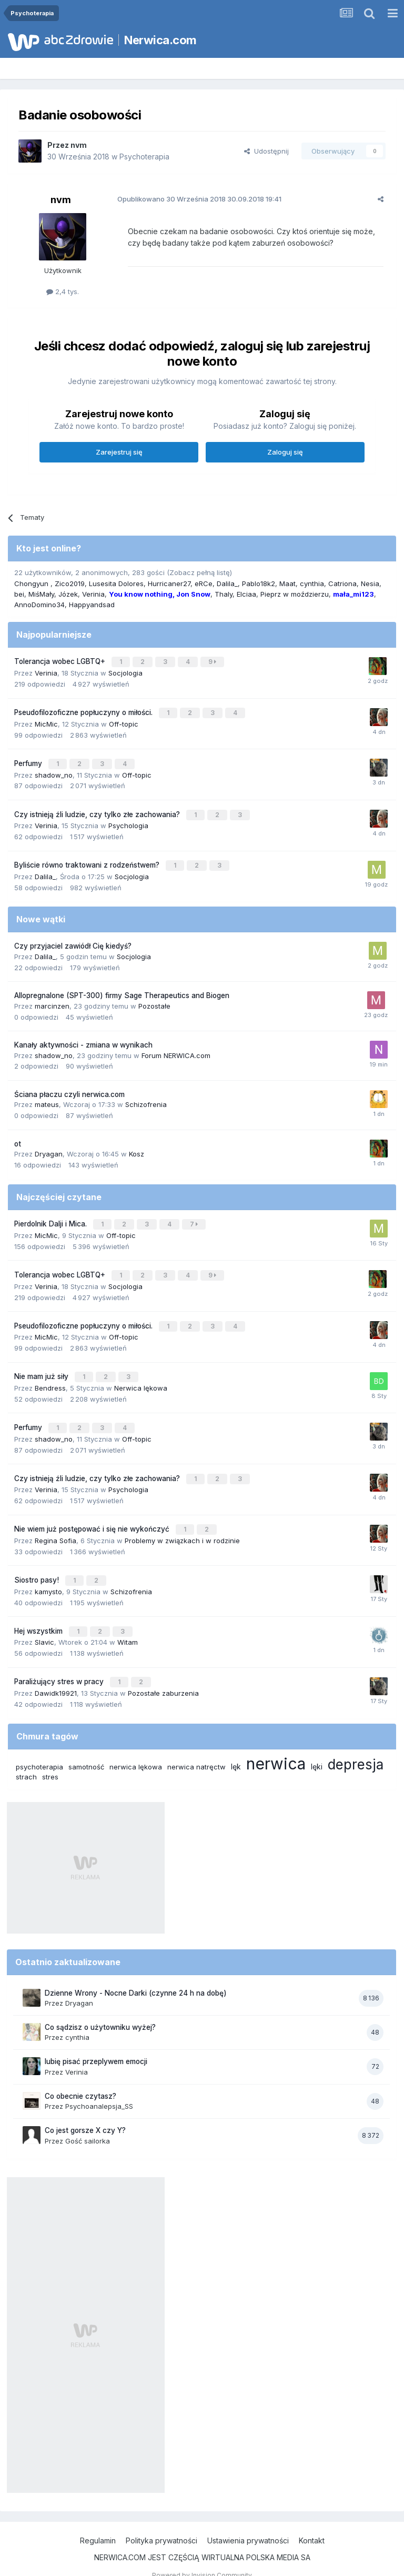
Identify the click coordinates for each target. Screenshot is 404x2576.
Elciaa (246, 594)
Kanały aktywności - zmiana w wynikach (83, 1038)
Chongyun (32, 583)
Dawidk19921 (56, 1675)
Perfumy (29, 761)
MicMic (46, 721)
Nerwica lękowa (140, 1377)
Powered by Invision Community (202, 2557)
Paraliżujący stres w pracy (60, 1664)
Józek (68, 594)
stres (50, 1758)
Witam (127, 1625)
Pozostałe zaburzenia (163, 1675)
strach (26, 1758)
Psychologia (128, 821)
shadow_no (54, 771)
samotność (86, 1748)
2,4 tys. (62, 291)
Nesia (370, 583)
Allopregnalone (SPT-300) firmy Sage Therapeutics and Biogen (121, 989)
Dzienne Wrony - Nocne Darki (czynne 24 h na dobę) (136, 1974)
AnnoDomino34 (39, 604)
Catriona (342, 583)
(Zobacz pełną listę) (199, 572)
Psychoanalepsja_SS (99, 2088)
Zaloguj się (285, 452)
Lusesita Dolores (116, 583)
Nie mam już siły (42, 1366)
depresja (355, 1746)
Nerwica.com (160, 40)
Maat (287, 583)
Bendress (50, 1377)
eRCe (204, 583)
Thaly (224, 594)
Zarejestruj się (119, 452)
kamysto (48, 1576)
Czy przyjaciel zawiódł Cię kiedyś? (73, 940)
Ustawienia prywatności (248, 2522)
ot (17, 1137)
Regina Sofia (55, 1526)
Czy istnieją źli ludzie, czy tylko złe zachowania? (98, 810)
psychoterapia (39, 1748)
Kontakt (312, 2522)
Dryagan (49, 1148)
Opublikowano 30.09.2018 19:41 (195, 199)
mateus (47, 1098)
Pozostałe (154, 999)
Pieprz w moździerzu (294, 594)
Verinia (93, 594)
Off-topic (123, 721)
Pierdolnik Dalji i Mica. (51, 1217)
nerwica (276, 1745)
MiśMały (41, 594)
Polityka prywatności (161, 2522)
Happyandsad (92, 604)
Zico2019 (70, 583)
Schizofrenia (146, 1098)
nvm (78, 144)
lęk (236, 1748)
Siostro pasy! (37, 1565)
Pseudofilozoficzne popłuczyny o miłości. (84, 711)
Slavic (44, 1625)
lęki (316, 1748)
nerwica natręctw (196, 1748)
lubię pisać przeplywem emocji (96, 2043)
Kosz (136, 1148)
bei (19, 594)
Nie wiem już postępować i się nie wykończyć (92, 1515)
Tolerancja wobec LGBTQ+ (60, 661)
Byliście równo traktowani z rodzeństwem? (87, 860)
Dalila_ (227, 583)
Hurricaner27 (169, 583)
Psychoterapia (144, 156)
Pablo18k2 (258, 583)
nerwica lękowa (135, 1748)
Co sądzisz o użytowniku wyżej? (100, 2009)
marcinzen (52, 999)
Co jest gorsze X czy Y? (85, 2112)
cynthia (312, 583)
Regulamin (98, 2522)
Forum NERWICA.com (176, 1049)
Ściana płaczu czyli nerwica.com (69, 1088)
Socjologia (125, 672)
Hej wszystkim (39, 1615)
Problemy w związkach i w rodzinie (182, 1526)
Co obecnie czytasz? (80, 2078)
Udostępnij (266, 151)
